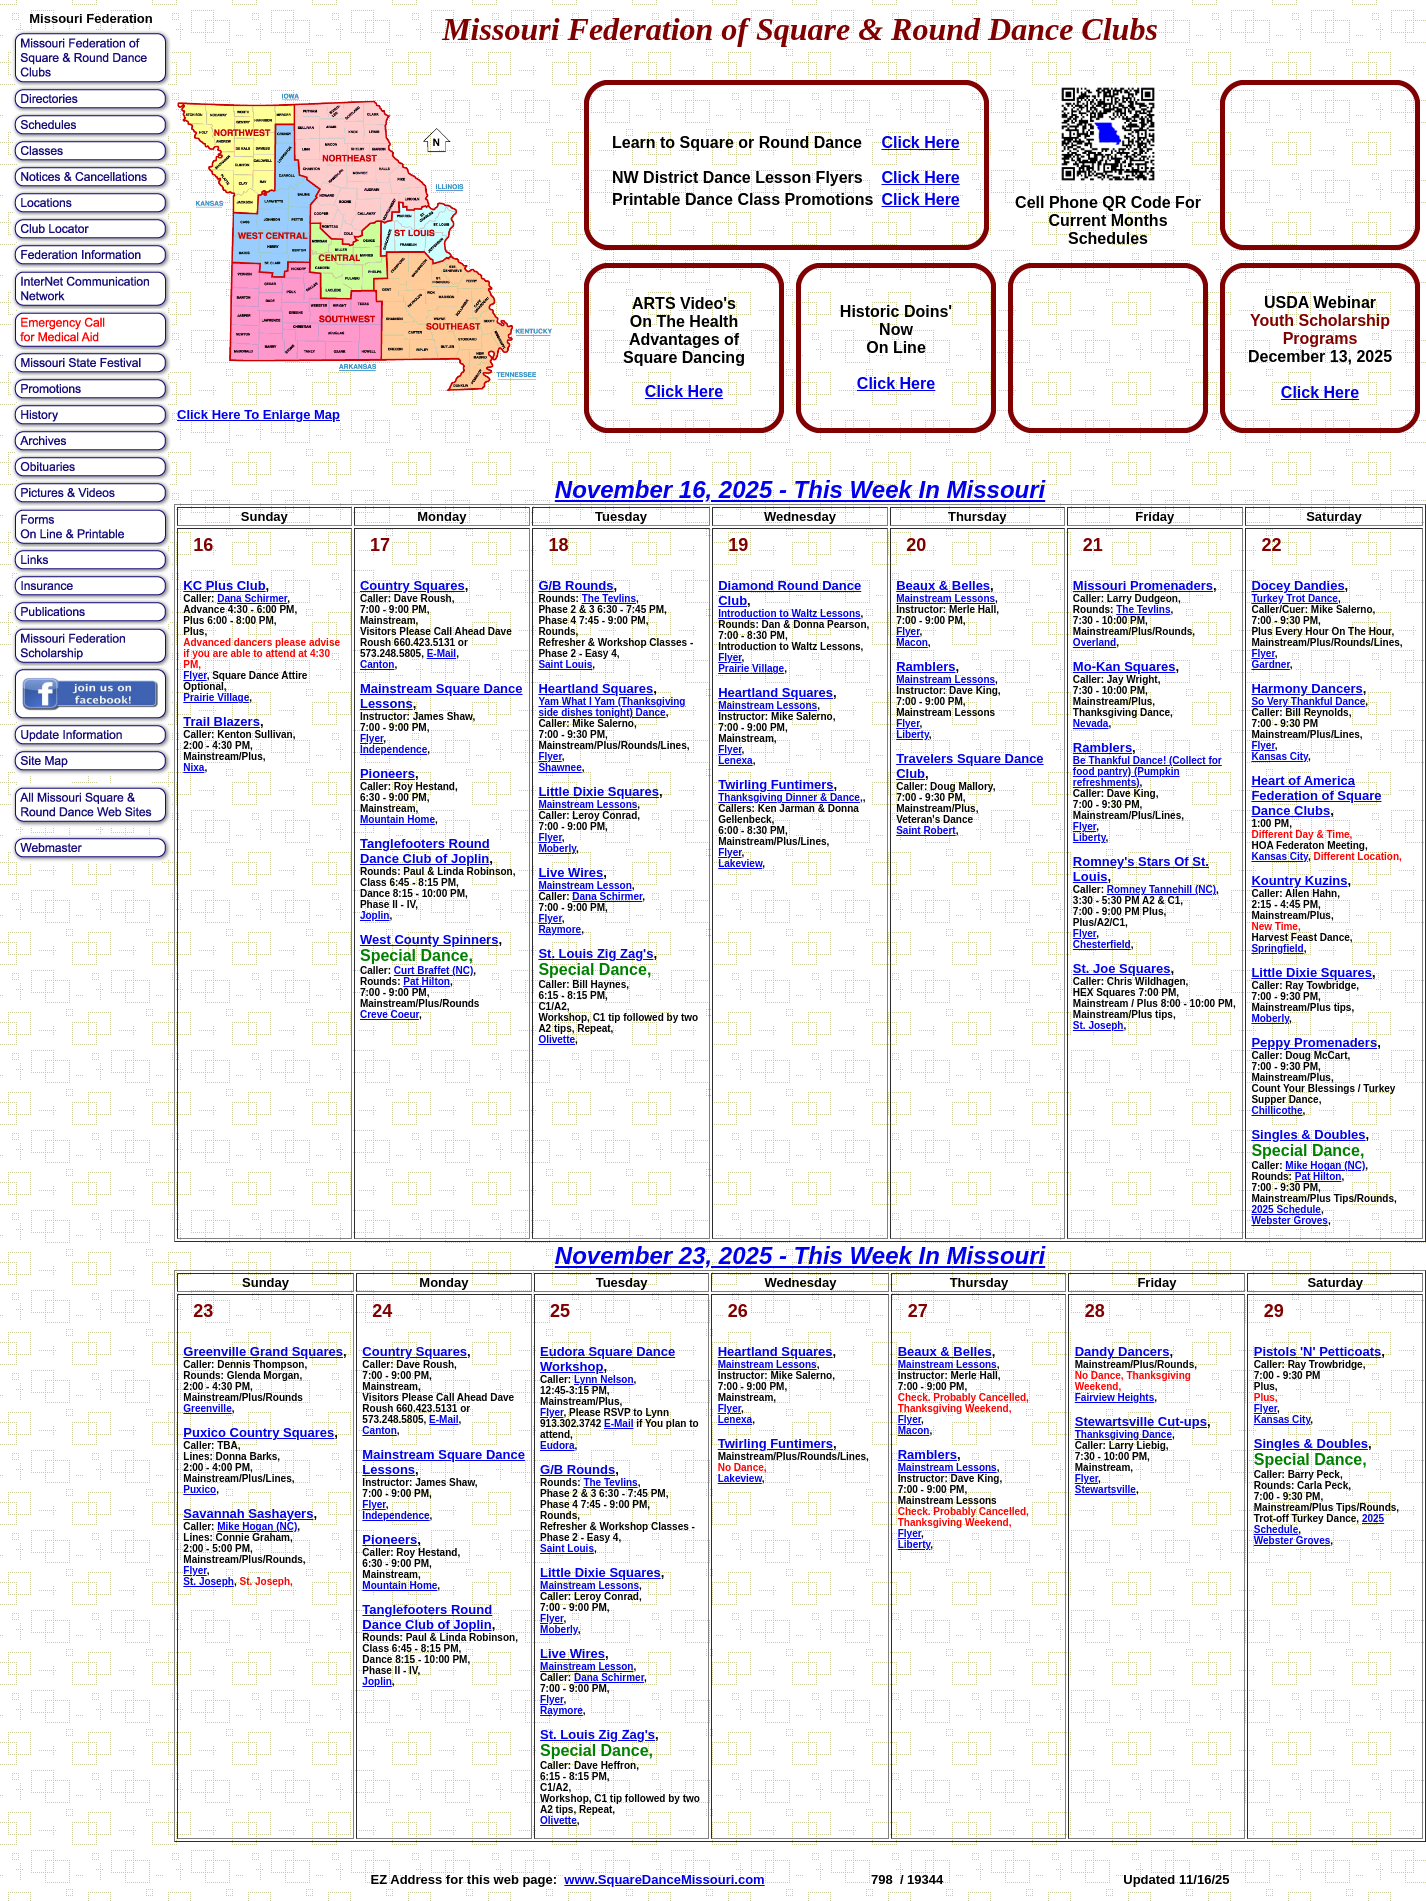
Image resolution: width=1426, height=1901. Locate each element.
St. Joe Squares (1122, 968)
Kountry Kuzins (1299, 880)
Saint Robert (925, 830)
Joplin (374, 915)
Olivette (556, 1039)
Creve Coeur (389, 1014)
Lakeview (740, 863)
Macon (912, 642)
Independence (393, 749)
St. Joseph (1098, 1025)
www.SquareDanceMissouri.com (664, 1879)
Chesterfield (1102, 944)
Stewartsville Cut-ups (1141, 1421)
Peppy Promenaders (1314, 1042)
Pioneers (387, 773)
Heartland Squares (595, 688)
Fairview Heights (1114, 1397)
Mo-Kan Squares (1124, 666)
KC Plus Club (224, 585)
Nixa (193, 767)
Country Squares (412, 585)
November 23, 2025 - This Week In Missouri (800, 1255)
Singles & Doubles (1308, 1134)
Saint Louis (565, 664)
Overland (1094, 642)
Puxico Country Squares (258, 1432)
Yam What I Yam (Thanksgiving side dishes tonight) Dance (611, 707)
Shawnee (559, 767)
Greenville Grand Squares (263, 1351)
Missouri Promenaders (1143, 585)
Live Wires (570, 872)
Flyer (194, 675)
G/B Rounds (575, 585)
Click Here (920, 142)
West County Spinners (429, 939)
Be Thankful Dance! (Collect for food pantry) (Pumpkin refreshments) (1147, 771)
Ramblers (925, 666)
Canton (377, 664)
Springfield (1277, 948)
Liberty (912, 734)
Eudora (557, 1445)
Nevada (1091, 723)
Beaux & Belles (943, 585)
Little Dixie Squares (598, 791)
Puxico (199, 1489)
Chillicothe (1276, 1110)
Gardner (1270, 664)
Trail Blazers (221, 721)
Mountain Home (397, 819)
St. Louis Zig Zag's (595, 953)
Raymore (559, 929)
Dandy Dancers (1122, 1351)
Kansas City (1279, 756)
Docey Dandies (1297, 585)
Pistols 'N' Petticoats (1318, 1351)
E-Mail (441, 653)
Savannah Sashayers (248, 1513)
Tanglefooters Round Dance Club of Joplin (425, 851)
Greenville (207, 1408)
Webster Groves (1289, 1220)
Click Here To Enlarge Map (258, 414)
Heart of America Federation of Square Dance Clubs (1316, 795)
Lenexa (735, 760)
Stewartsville (1105, 1489)
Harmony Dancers (1306, 688)
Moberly (557, 848)
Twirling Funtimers (775, 784)
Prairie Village (216, 697)
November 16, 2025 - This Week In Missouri (800, 489)
